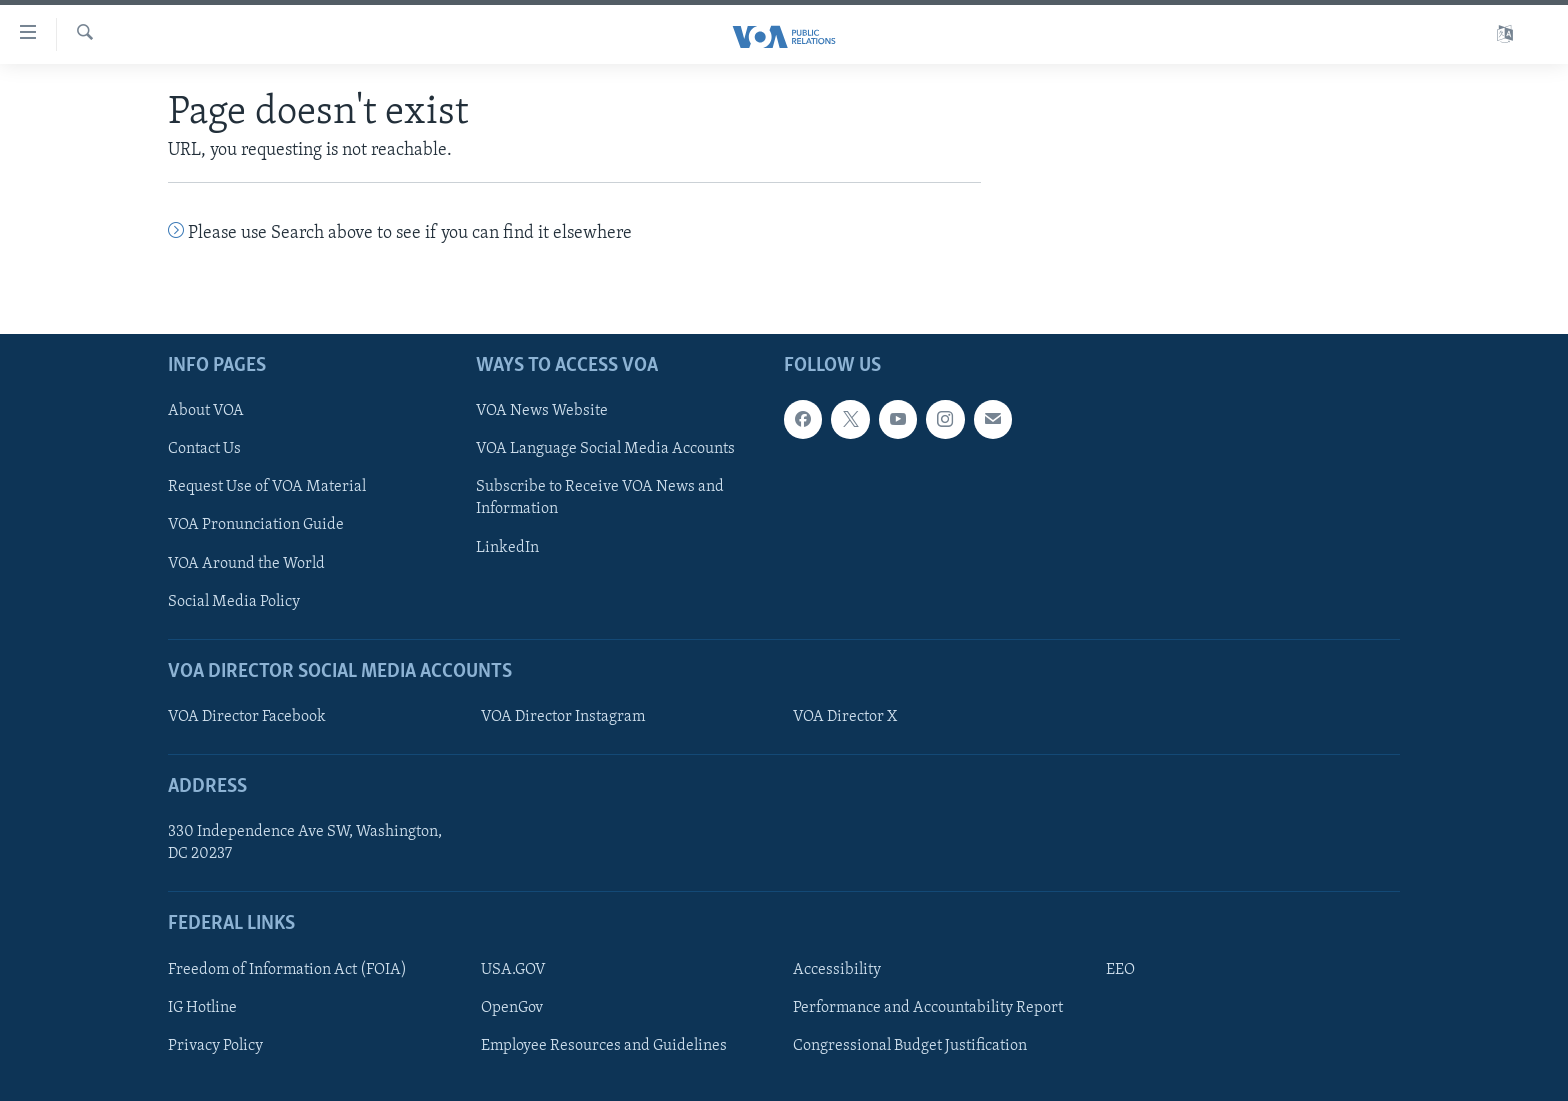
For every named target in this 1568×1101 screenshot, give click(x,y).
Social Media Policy (234, 601)
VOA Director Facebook (247, 717)
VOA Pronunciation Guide (256, 525)
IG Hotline (202, 1008)
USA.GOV (513, 970)
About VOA (206, 411)
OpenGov (512, 1008)
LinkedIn (507, 547)
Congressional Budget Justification (910, 1046)
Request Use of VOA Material (267, 487)
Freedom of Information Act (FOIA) (287, 970)
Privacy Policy (215, 1046)
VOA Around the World (246, 563)
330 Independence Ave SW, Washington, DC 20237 (305, 843)
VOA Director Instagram (563, 717)
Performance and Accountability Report (928, 1008)
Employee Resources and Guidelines (604, 1046)
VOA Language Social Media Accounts (605, 449)
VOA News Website (542, 411)
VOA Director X (845, 717)
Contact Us (204, 449)
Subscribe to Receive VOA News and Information (600, 498)
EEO (1120, 970)
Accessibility (837, 970)
